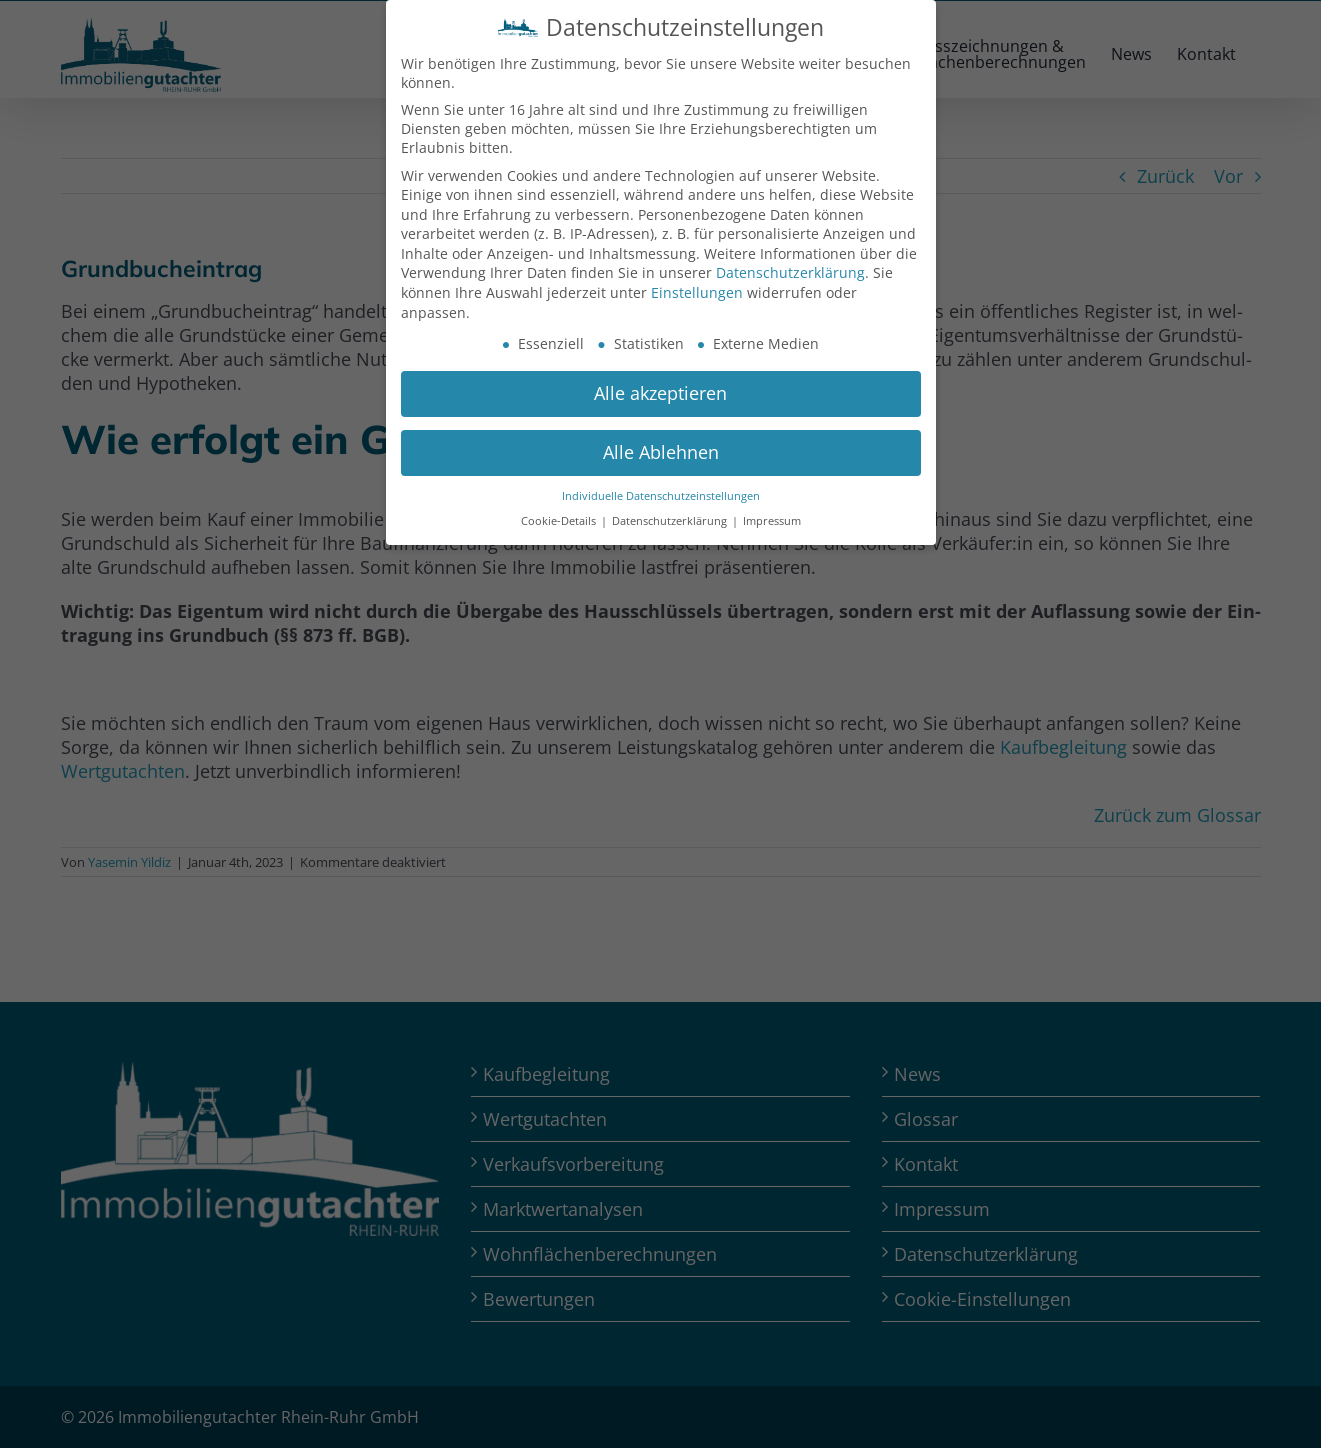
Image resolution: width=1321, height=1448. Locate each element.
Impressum (772, 521)
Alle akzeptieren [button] (660, 393)
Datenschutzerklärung (790, 272)
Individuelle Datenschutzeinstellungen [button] (661, 496)
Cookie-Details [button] (560, 521)
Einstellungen (697, 292)
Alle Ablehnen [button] (661, 452)
